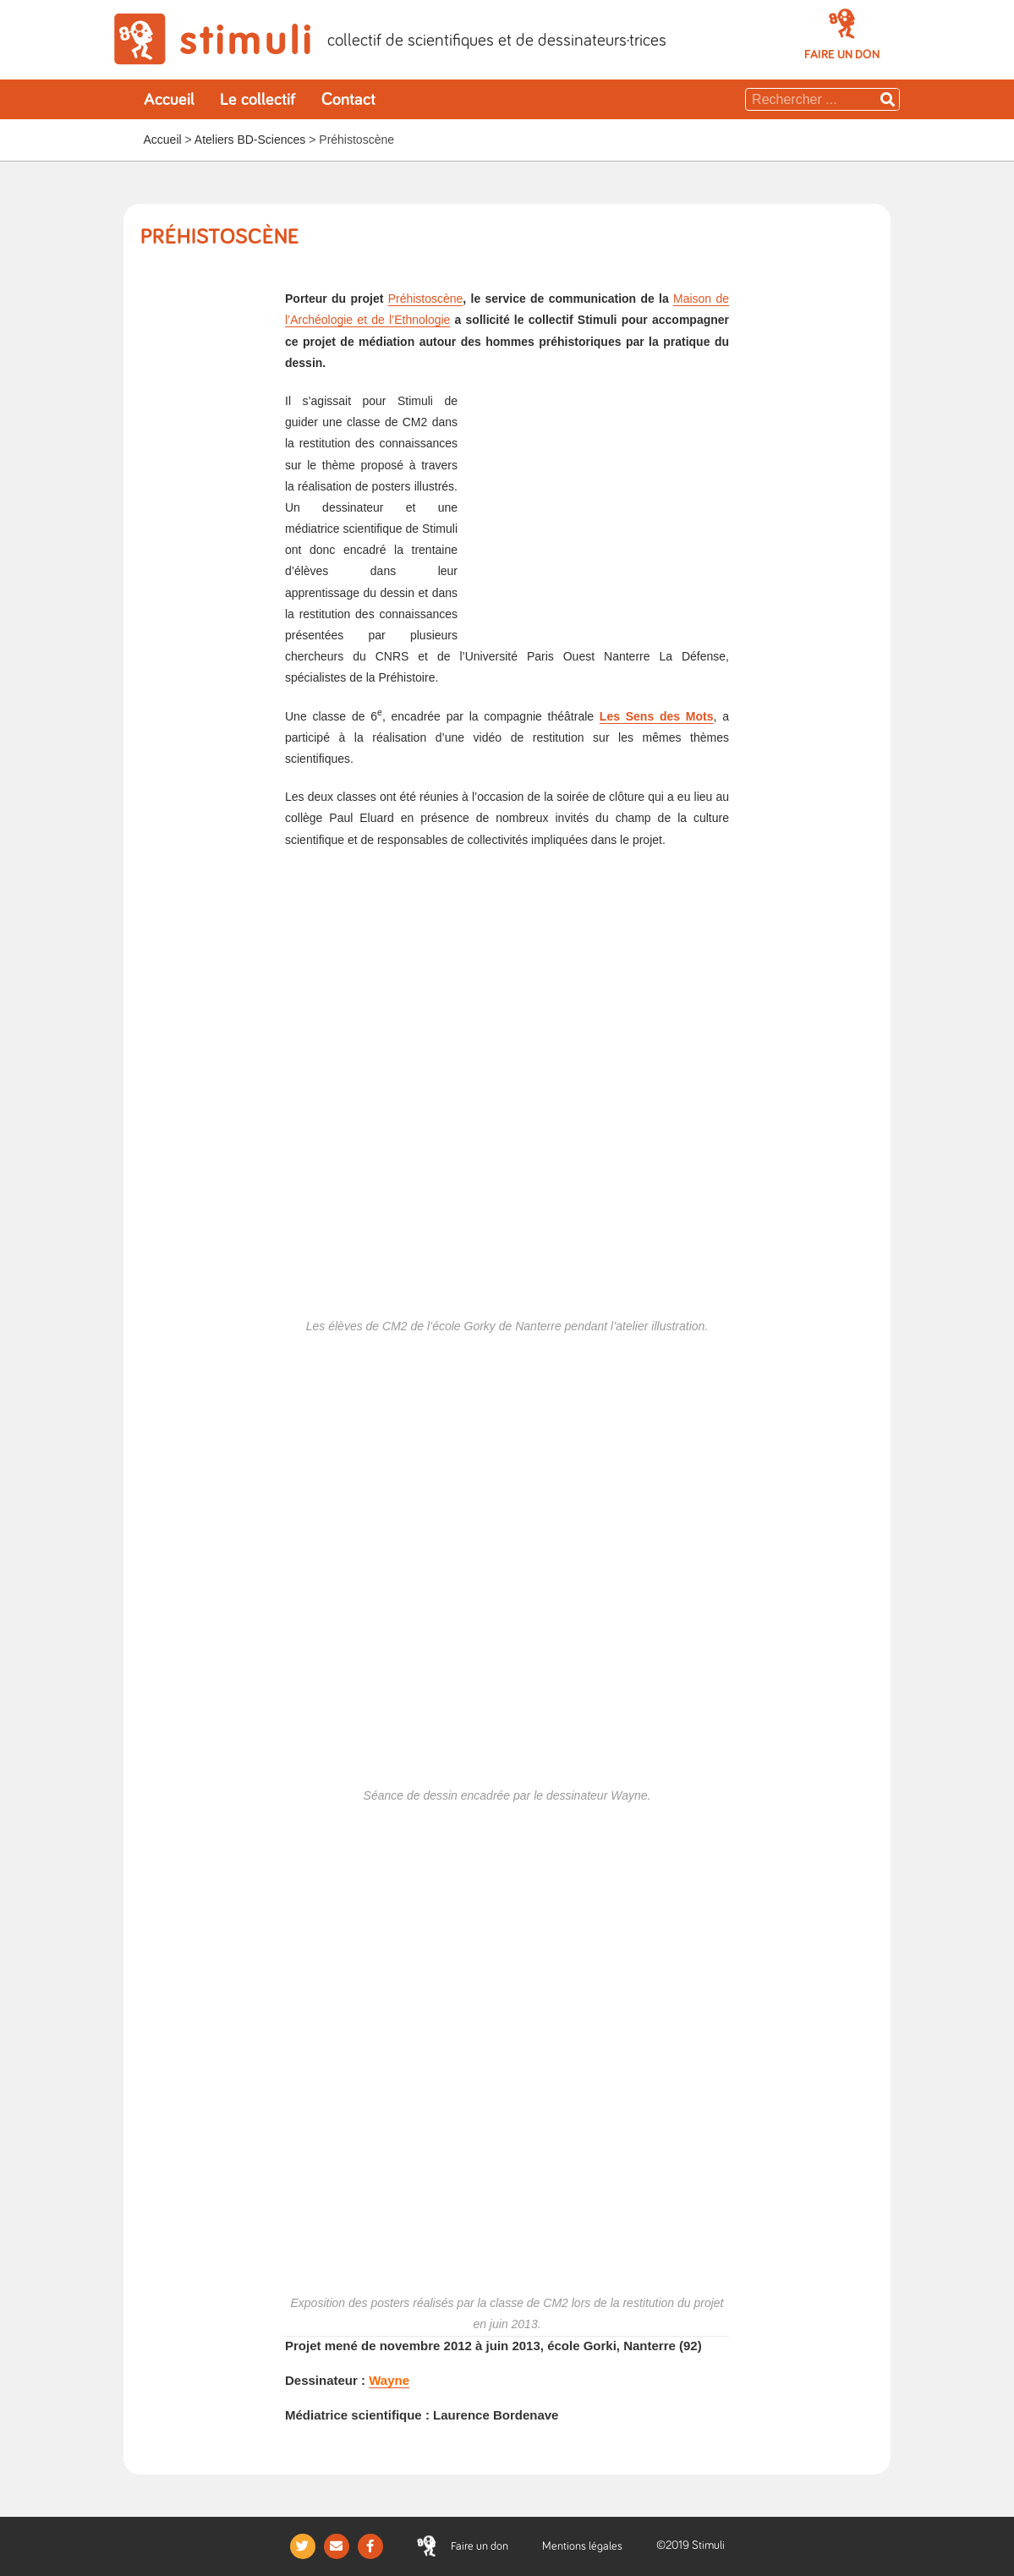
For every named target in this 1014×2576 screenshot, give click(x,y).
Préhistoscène (425, 298)
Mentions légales (582, 2546)
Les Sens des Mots (657, 716)
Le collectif (258, 99)
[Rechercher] (888, 99)
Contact (348, 99)
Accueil (169, 99)
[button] (842, 54)
